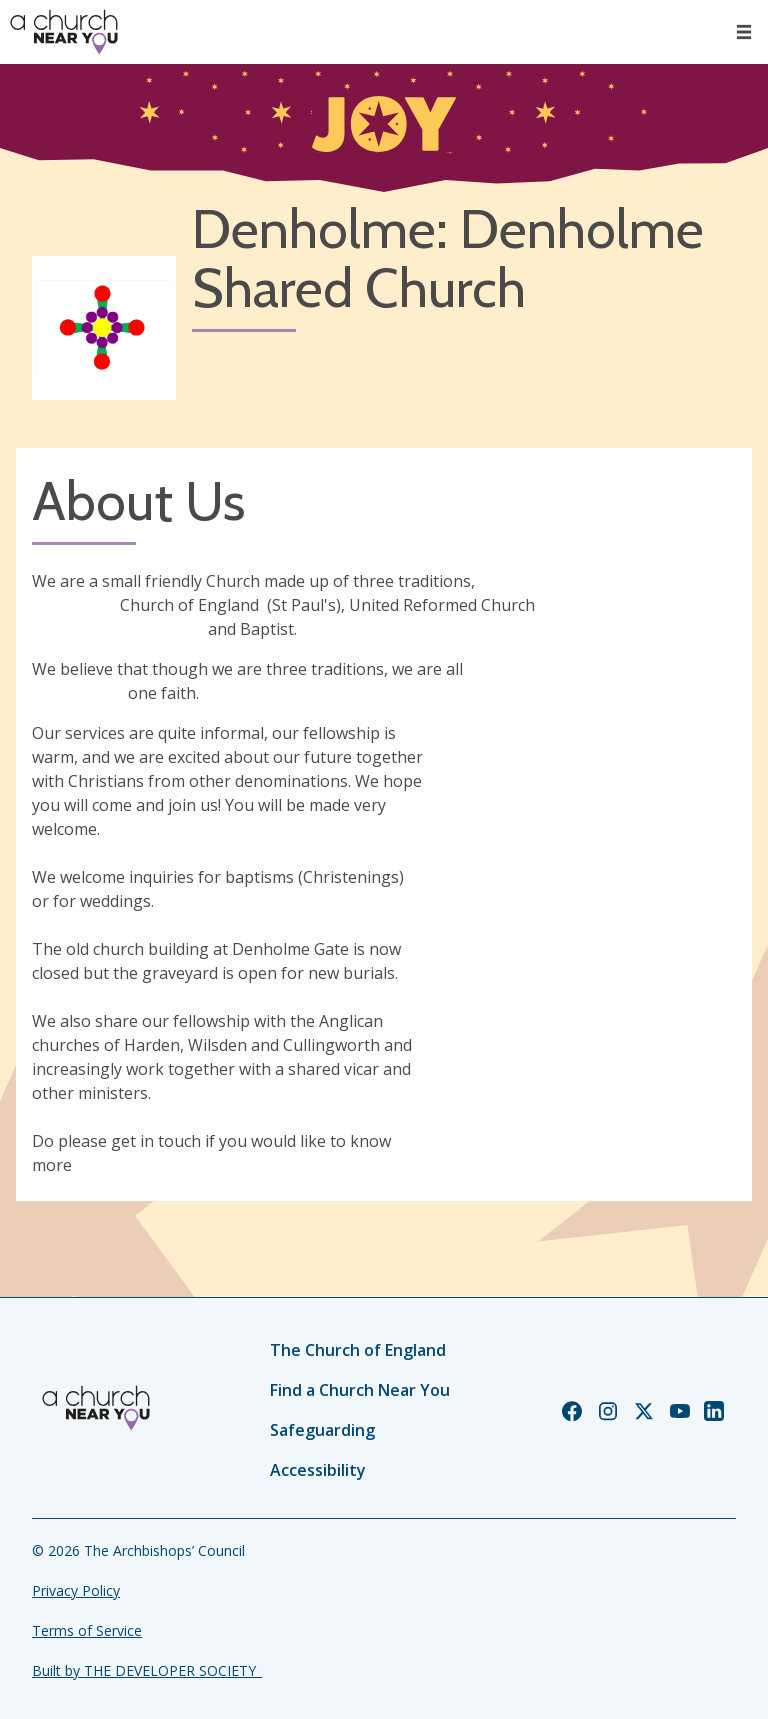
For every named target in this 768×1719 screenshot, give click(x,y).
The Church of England (358, 1350)
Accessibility (318, 1470)
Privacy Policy (76, 1590)
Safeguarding (322, 1430)
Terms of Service (87, 1630)
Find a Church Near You (360, 1390)
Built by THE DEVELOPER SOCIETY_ (147, 1670)
